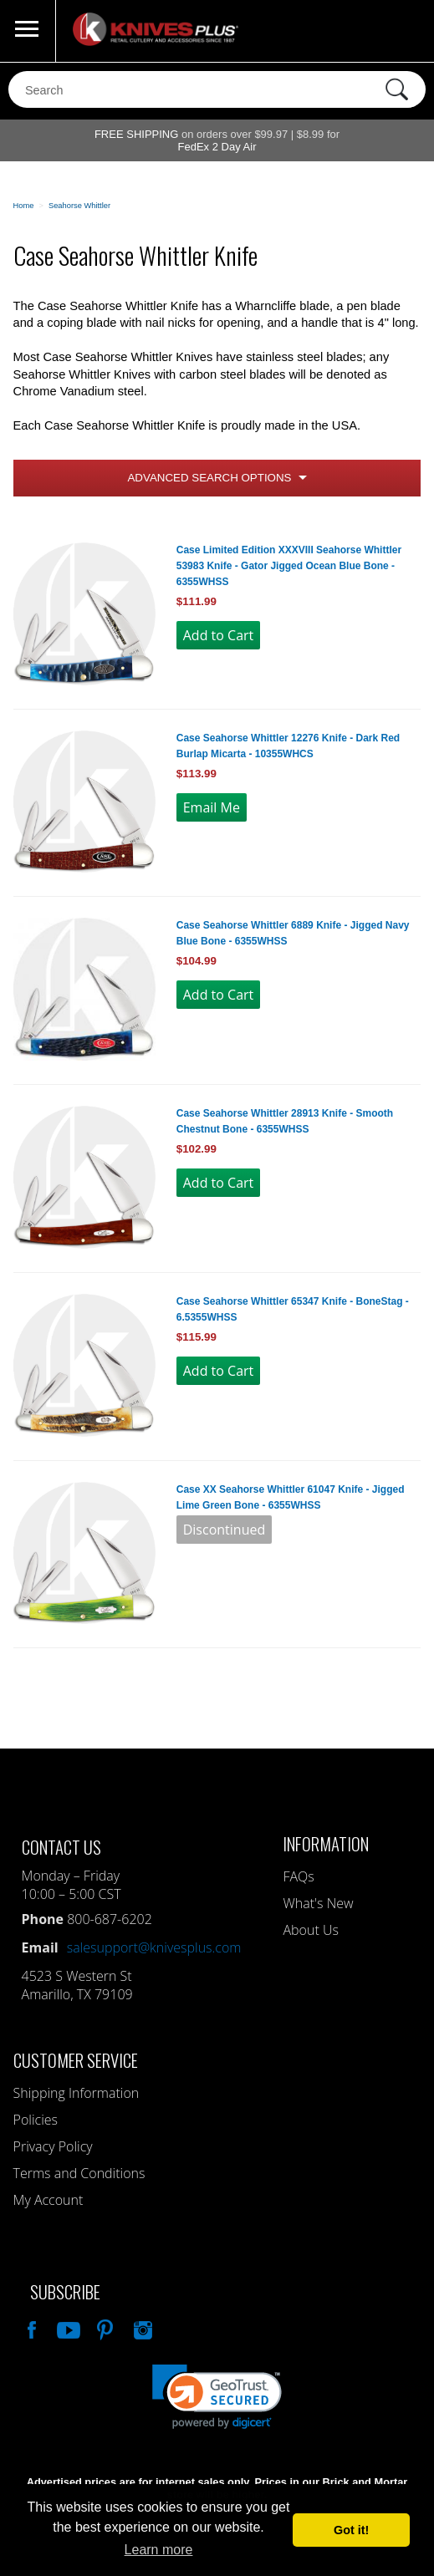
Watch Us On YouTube (67, 2327)
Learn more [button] (159, 2550)
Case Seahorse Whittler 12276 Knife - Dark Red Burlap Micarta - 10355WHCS (288, 746)
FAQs (298, 1876)
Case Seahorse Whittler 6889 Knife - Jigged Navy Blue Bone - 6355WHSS (293, 933)
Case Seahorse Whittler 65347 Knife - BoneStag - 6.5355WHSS (292, 1309)
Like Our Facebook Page (30, 2327)
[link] (217, 2397)
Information (326, 1843)
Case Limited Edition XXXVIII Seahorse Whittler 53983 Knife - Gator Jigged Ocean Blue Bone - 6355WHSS (288, 566)
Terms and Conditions (79, 2173)
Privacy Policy (53, 2146)
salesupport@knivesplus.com (154, 1947)
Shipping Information (76, 2093)
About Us (310, 1930)
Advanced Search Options (209, 477)
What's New (318, 1903)
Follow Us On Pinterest (103, 2327)
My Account (48, 2200)
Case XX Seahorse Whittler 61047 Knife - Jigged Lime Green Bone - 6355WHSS (290, 1497)
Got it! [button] (351, 2530)
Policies (35, 2119)
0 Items (404, 31)
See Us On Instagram (141, 2327)
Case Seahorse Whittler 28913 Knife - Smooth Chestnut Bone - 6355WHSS (284, 1121)
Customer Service (75, 2060)
